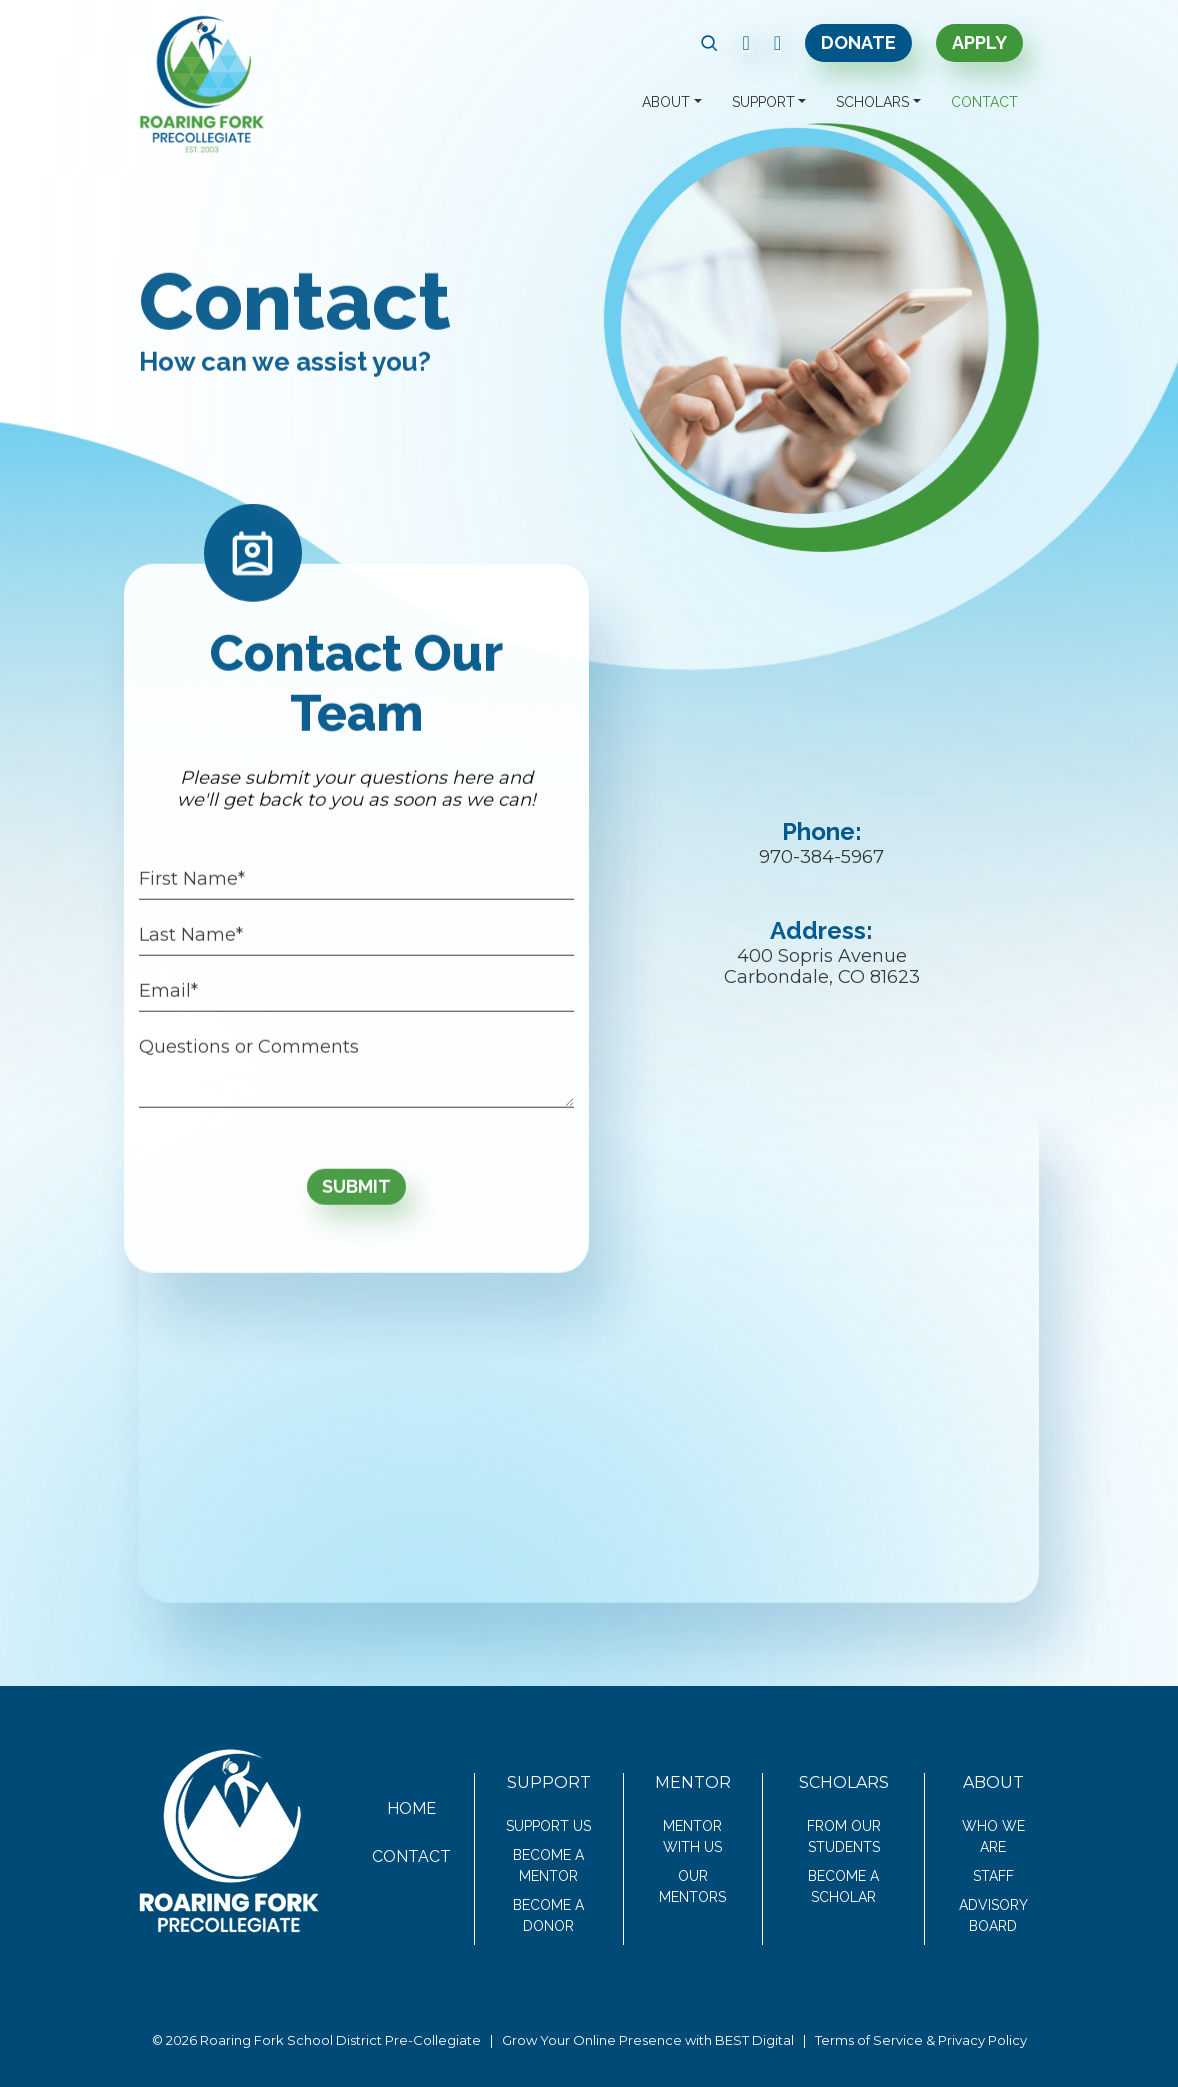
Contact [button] (984, 102)
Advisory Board (993, 1915)
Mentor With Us (692, 1836)
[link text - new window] (745, 43)
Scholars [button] (872, 102)
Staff (993, 1876)
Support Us (548, 1826)
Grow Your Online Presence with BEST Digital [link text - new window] (648, 2040)
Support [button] (763, 102)
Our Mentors (692, 1886)
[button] (709, 43)
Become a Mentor (548, 1865)
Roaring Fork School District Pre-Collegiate (340, 2040)
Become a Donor (548, 1915)
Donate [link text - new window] (858, 42)
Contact (411, 1856)
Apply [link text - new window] (979, 42)
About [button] (666, 102)
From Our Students (844, 1836)
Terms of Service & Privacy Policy (921, 2040)
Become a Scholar (843, 1886)
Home (411, 1808)
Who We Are (993, 1836)
